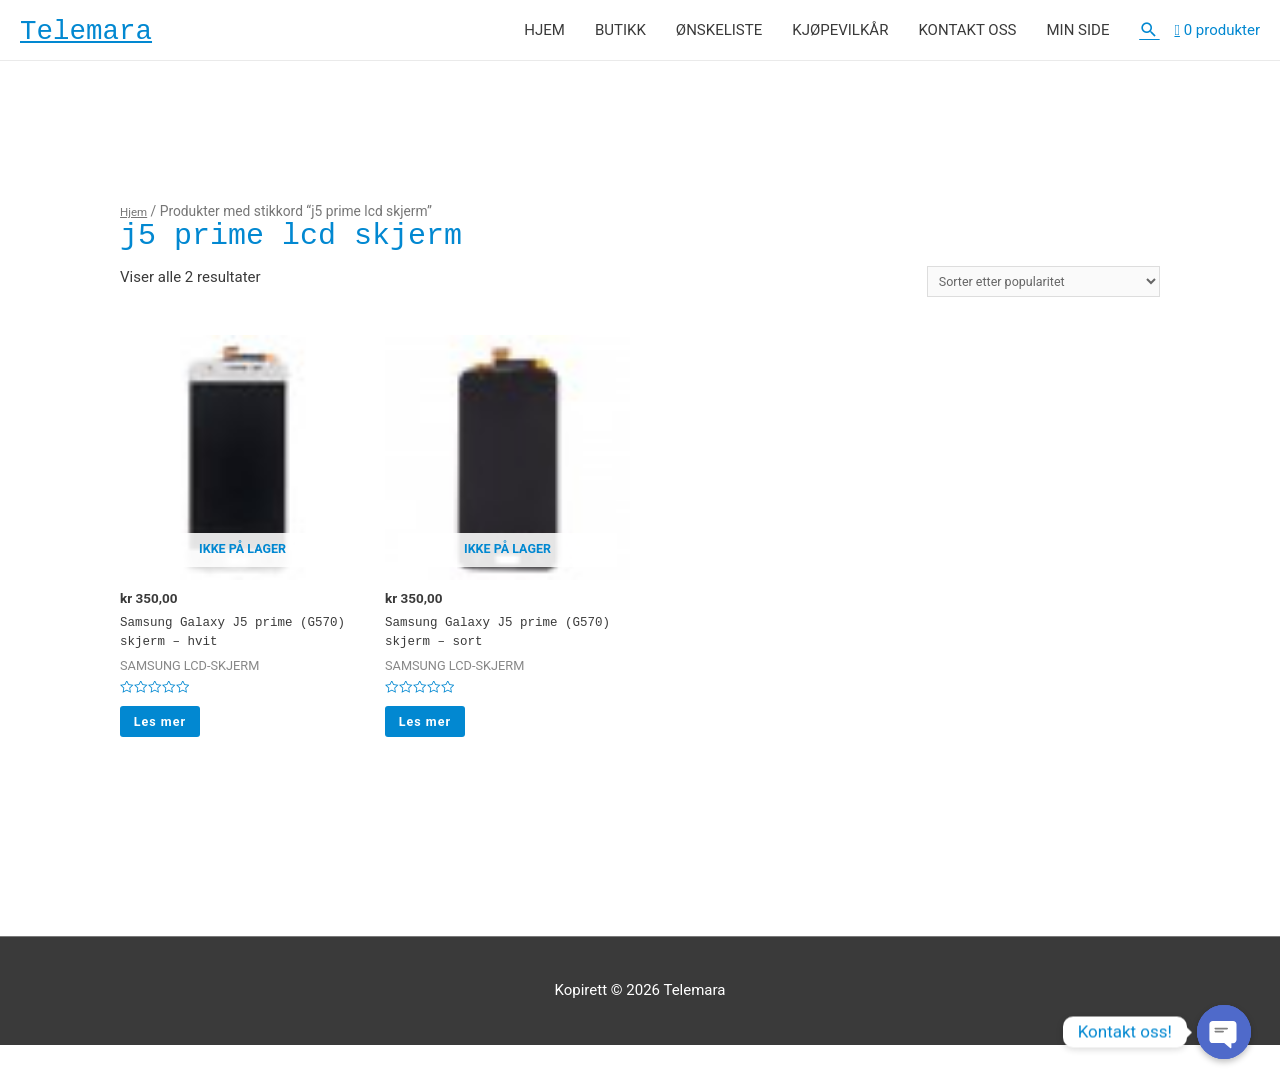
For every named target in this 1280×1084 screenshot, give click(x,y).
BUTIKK (620, 36)
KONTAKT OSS (967, 36)
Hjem (136, 223)
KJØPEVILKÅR (840, 36)
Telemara (104, 36)
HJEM (544, 36)
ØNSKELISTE (719, 36)
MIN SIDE (1077, 36)
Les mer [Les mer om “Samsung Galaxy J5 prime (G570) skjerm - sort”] (435, 755)
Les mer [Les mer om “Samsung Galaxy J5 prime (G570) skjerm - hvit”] (170, 755)
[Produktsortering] (1023, 296)
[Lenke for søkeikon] (1149, 36)
